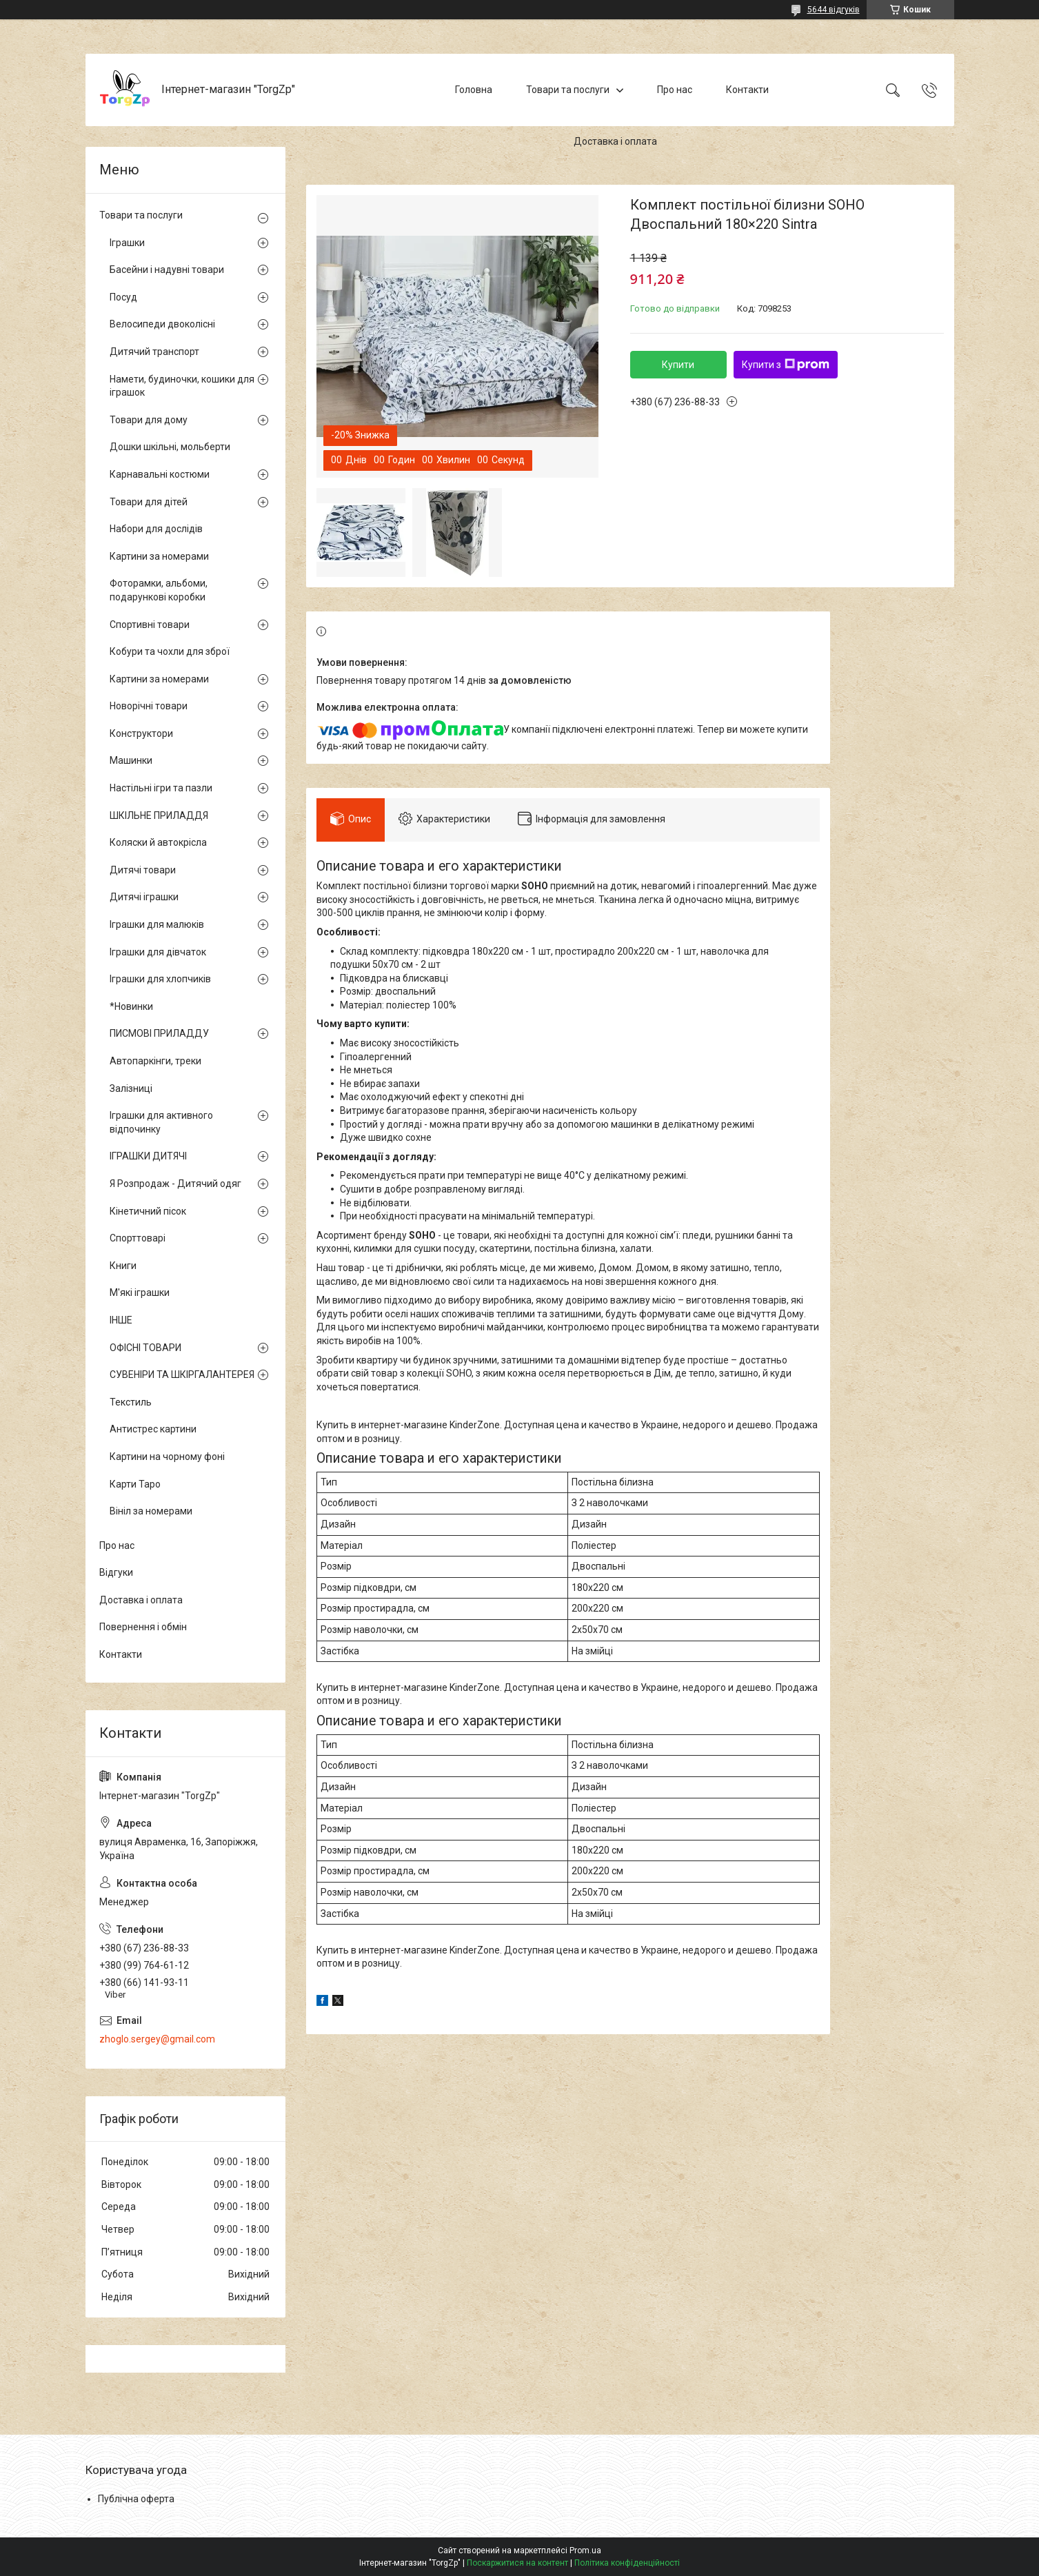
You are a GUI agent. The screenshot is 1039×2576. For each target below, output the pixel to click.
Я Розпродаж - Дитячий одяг (175, 1183)
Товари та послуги (567, 89)
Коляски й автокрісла (158, 842)
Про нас (674, 89)
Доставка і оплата (615, 141)
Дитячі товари (143, 869)
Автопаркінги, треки (155, 1060)
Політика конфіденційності (627, 2563)
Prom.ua (585, 2550)
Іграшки (127, 242)
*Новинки (131, 1006)
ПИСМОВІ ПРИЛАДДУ (159, 1033)
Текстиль (131, 1402)
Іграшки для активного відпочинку (161, 1122)
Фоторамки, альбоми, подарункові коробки (159, 590)
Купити (678, 364)
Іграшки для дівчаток (158, 951)
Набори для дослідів (156, 528)
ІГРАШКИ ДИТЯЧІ (148, 1156)
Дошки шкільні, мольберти (170, 446)
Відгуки (116, 1572)
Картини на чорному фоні (167, 1456)
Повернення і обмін (143, 1626)
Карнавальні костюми (160, 474)
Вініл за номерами (151, 1511)
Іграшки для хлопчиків (160, 978)
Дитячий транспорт (154, 351)
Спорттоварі (137, 1238)
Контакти (747, 89)
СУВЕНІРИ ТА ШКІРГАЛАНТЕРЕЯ (182, 1374)
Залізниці (131, 1088)
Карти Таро (135, 1484)
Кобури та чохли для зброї (170, 651)
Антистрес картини (153, 1428)
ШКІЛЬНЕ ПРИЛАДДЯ (159, 815)
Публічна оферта (136, 2498)
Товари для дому (149, 419)
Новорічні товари (149, 705)
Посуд (123, 297)
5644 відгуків (833, 9)
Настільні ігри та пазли (161, 787)
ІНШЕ (121, 1320)
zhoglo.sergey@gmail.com (157, 2039)
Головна (473, 89)
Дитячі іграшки (144, 896)
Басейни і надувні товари (167, 269)
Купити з (785, 364)
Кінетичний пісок (148, 1211)
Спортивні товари (150, 624)
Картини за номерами (159, 556)
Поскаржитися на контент (517, 2563)
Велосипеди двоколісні (162, 323)
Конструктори (141, 733)
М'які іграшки (140, 1292)
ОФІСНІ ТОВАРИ (145, 1347)
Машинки (131, 760)
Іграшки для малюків (157, 924)
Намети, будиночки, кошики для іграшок (182, 386)
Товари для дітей (149, 501)
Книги (123, 1265)
